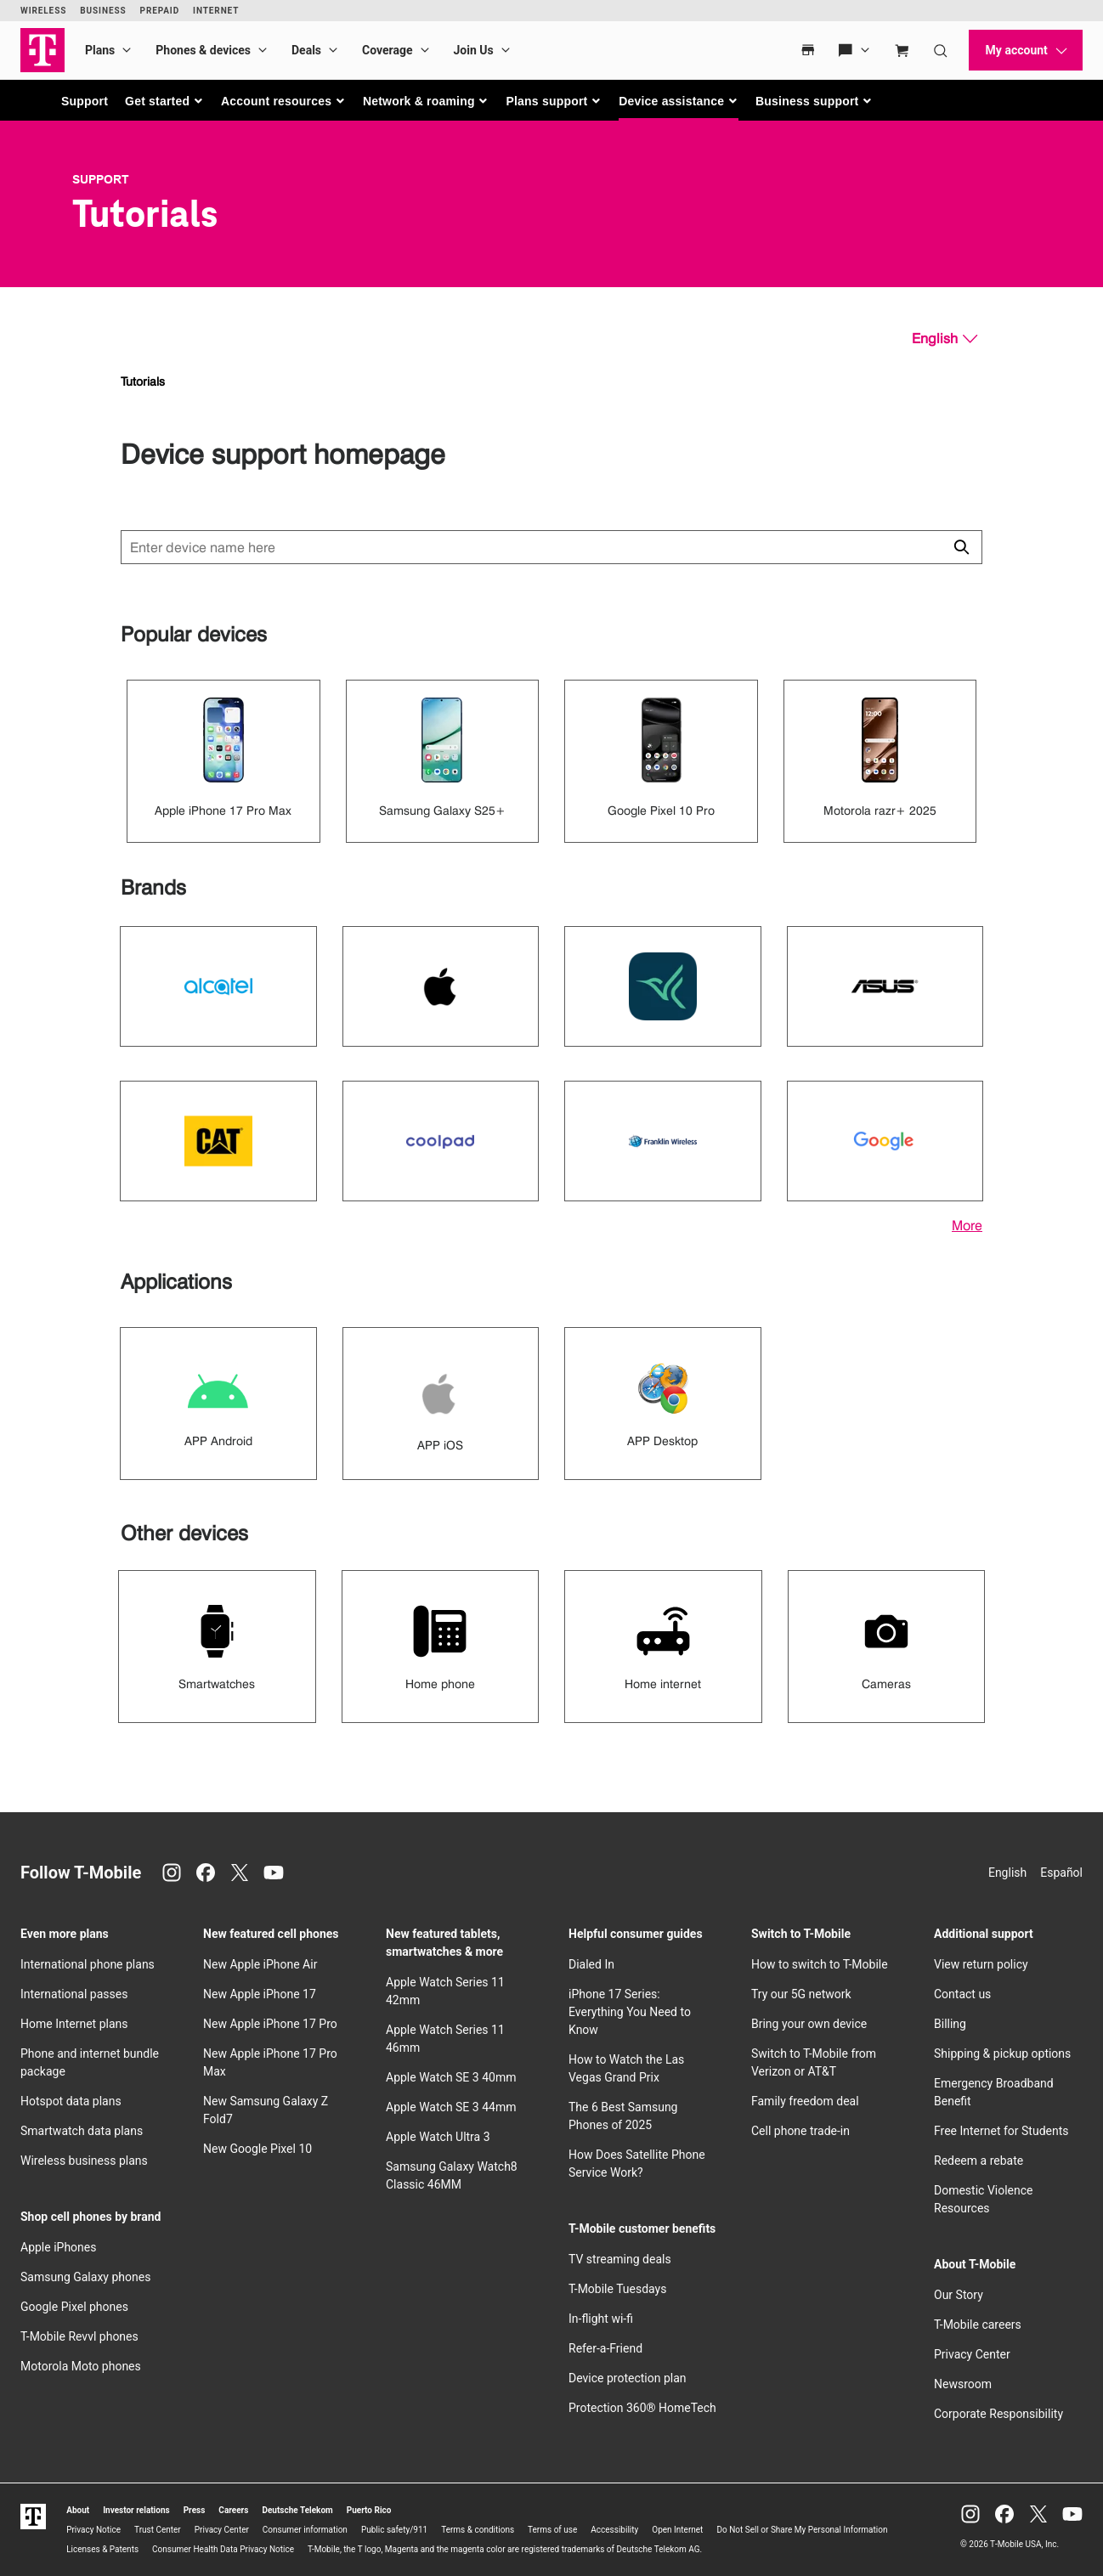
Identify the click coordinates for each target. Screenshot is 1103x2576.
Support (84, 101)
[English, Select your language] (944, 339)
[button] (164, 101)
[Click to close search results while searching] (961, 547)
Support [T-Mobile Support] (100, 179)
